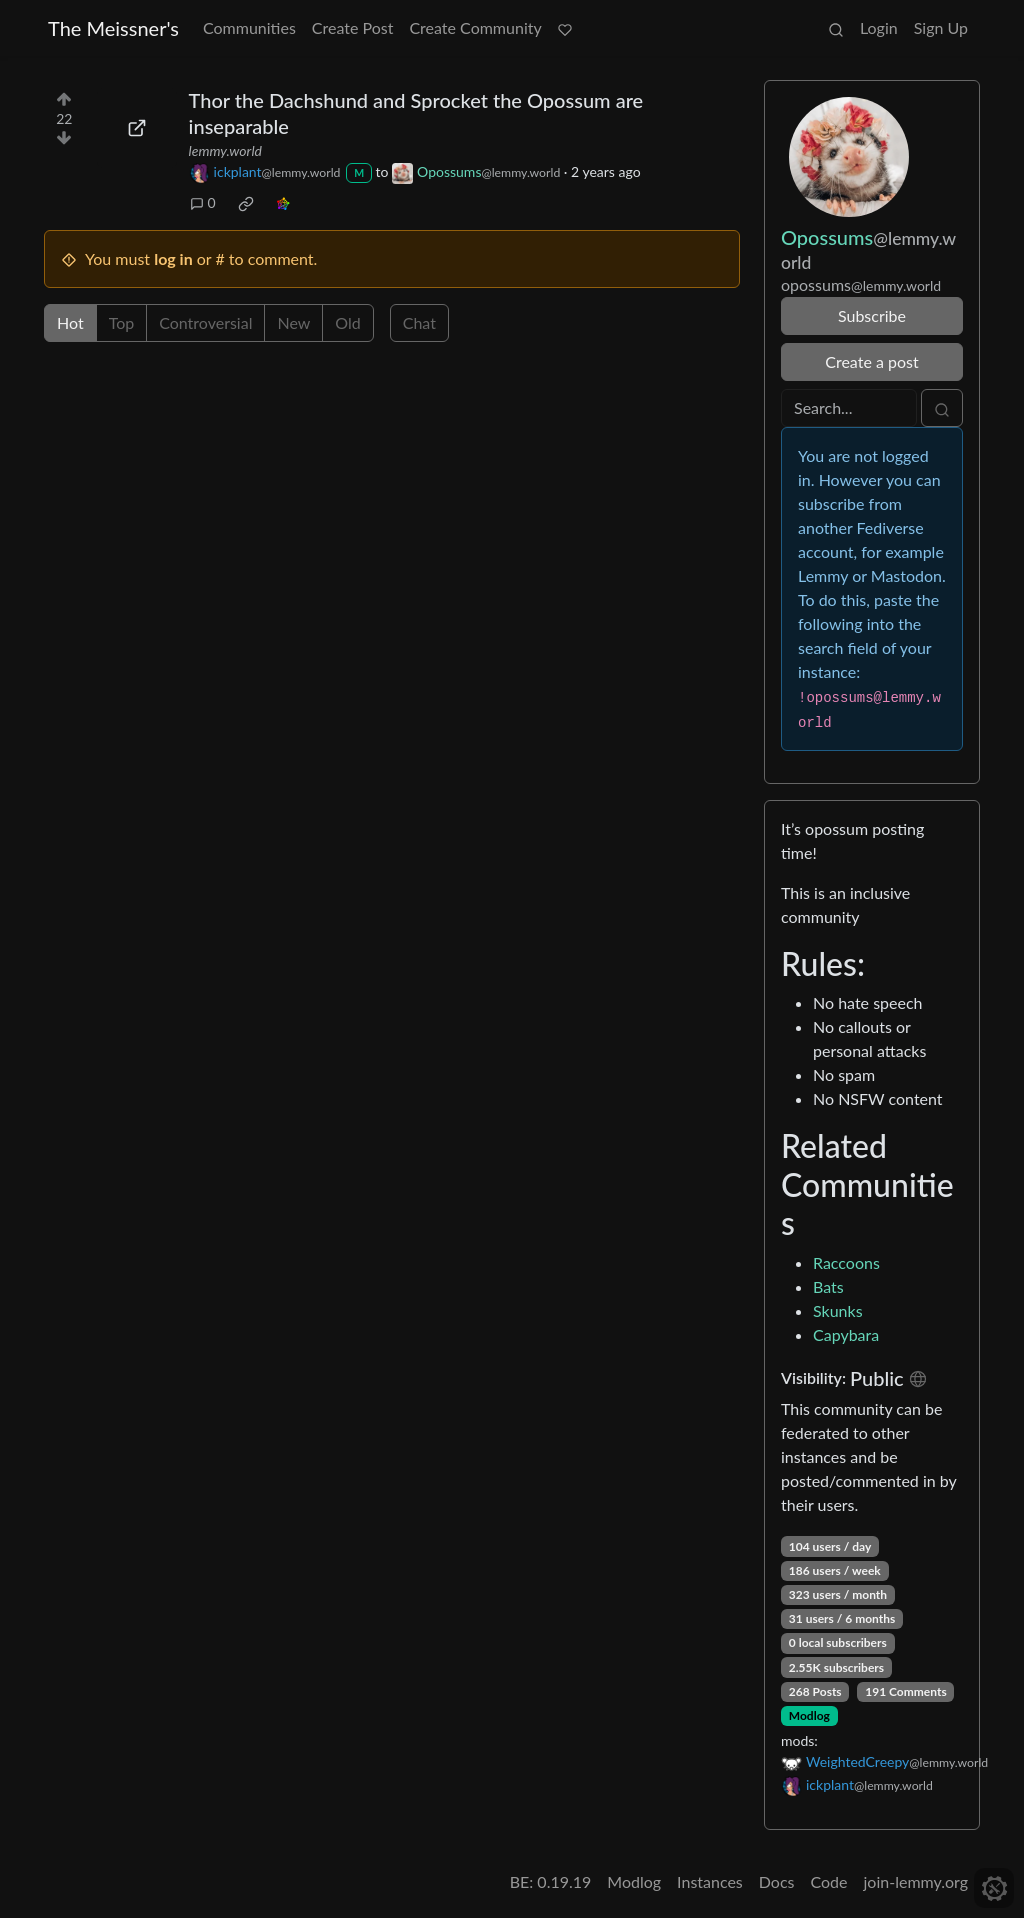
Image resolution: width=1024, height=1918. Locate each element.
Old (347, 322)
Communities (249, 27)
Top (122, 322)
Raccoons (846, 1262)
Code (829, 1881)
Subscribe (872, 315)
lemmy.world (225, 150)
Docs (777, 1881)
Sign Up (941, 27)
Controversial (205, 322)
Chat (419, 322)
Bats (828, 1286)
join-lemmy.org (916, 1881)
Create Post (353, 27)
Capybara (846, 1334)
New (293, 322)
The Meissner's (113, 28)
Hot (70, 322)
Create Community (475, 27)
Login (879, 27)
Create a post (871, 361)
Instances (710, 1881)
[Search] (849, 408)
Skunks (838, 1310)
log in (173, 258)
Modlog (809, 1715)
